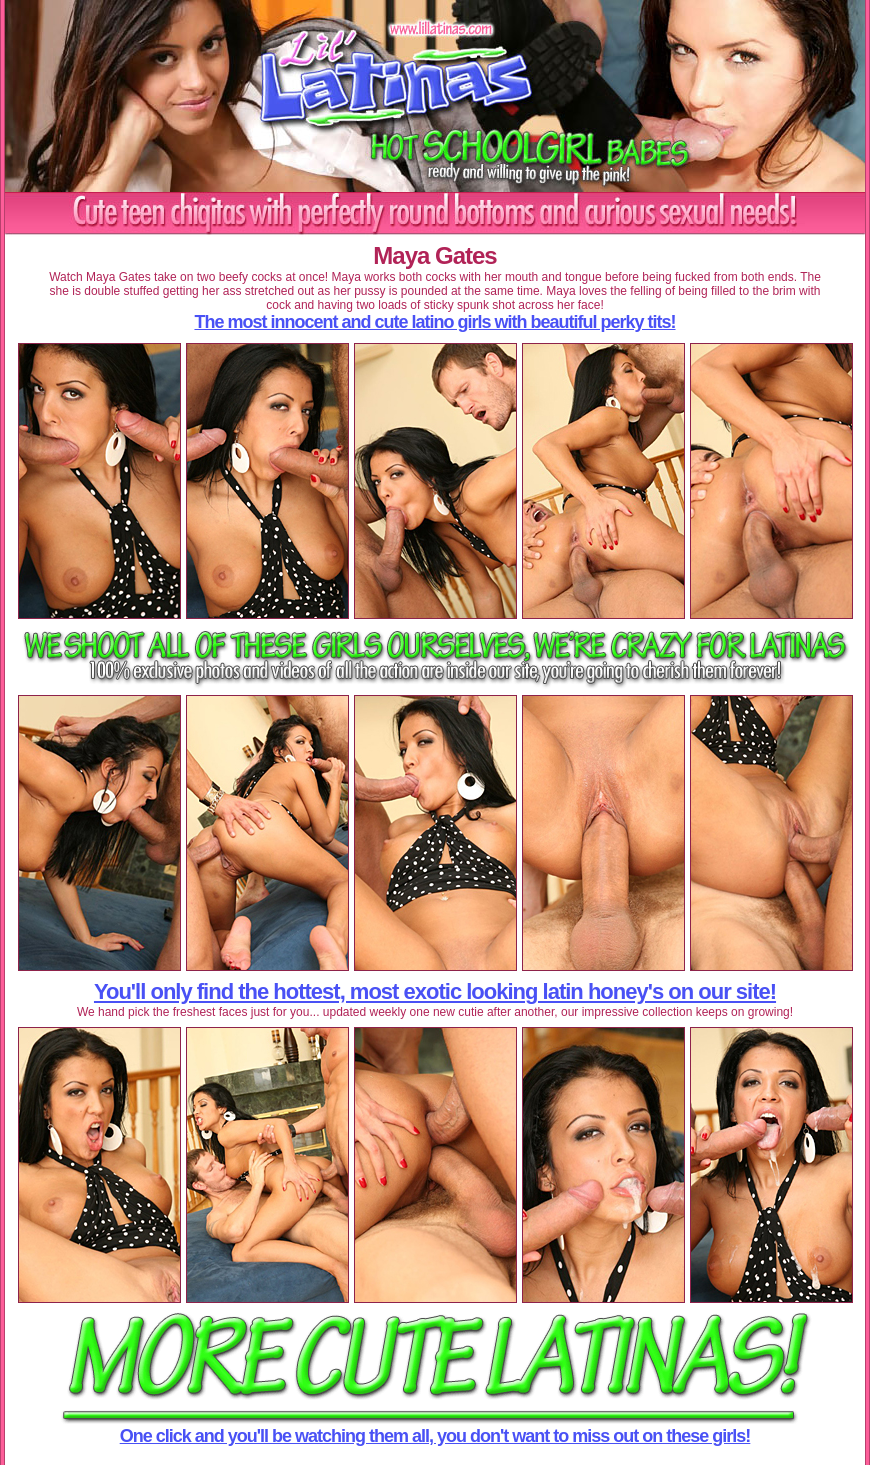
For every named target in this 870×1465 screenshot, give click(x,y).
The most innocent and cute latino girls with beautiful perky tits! (434, 322)
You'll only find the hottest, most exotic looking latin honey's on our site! (435, 991)
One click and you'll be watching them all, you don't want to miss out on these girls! (435, 1436)
